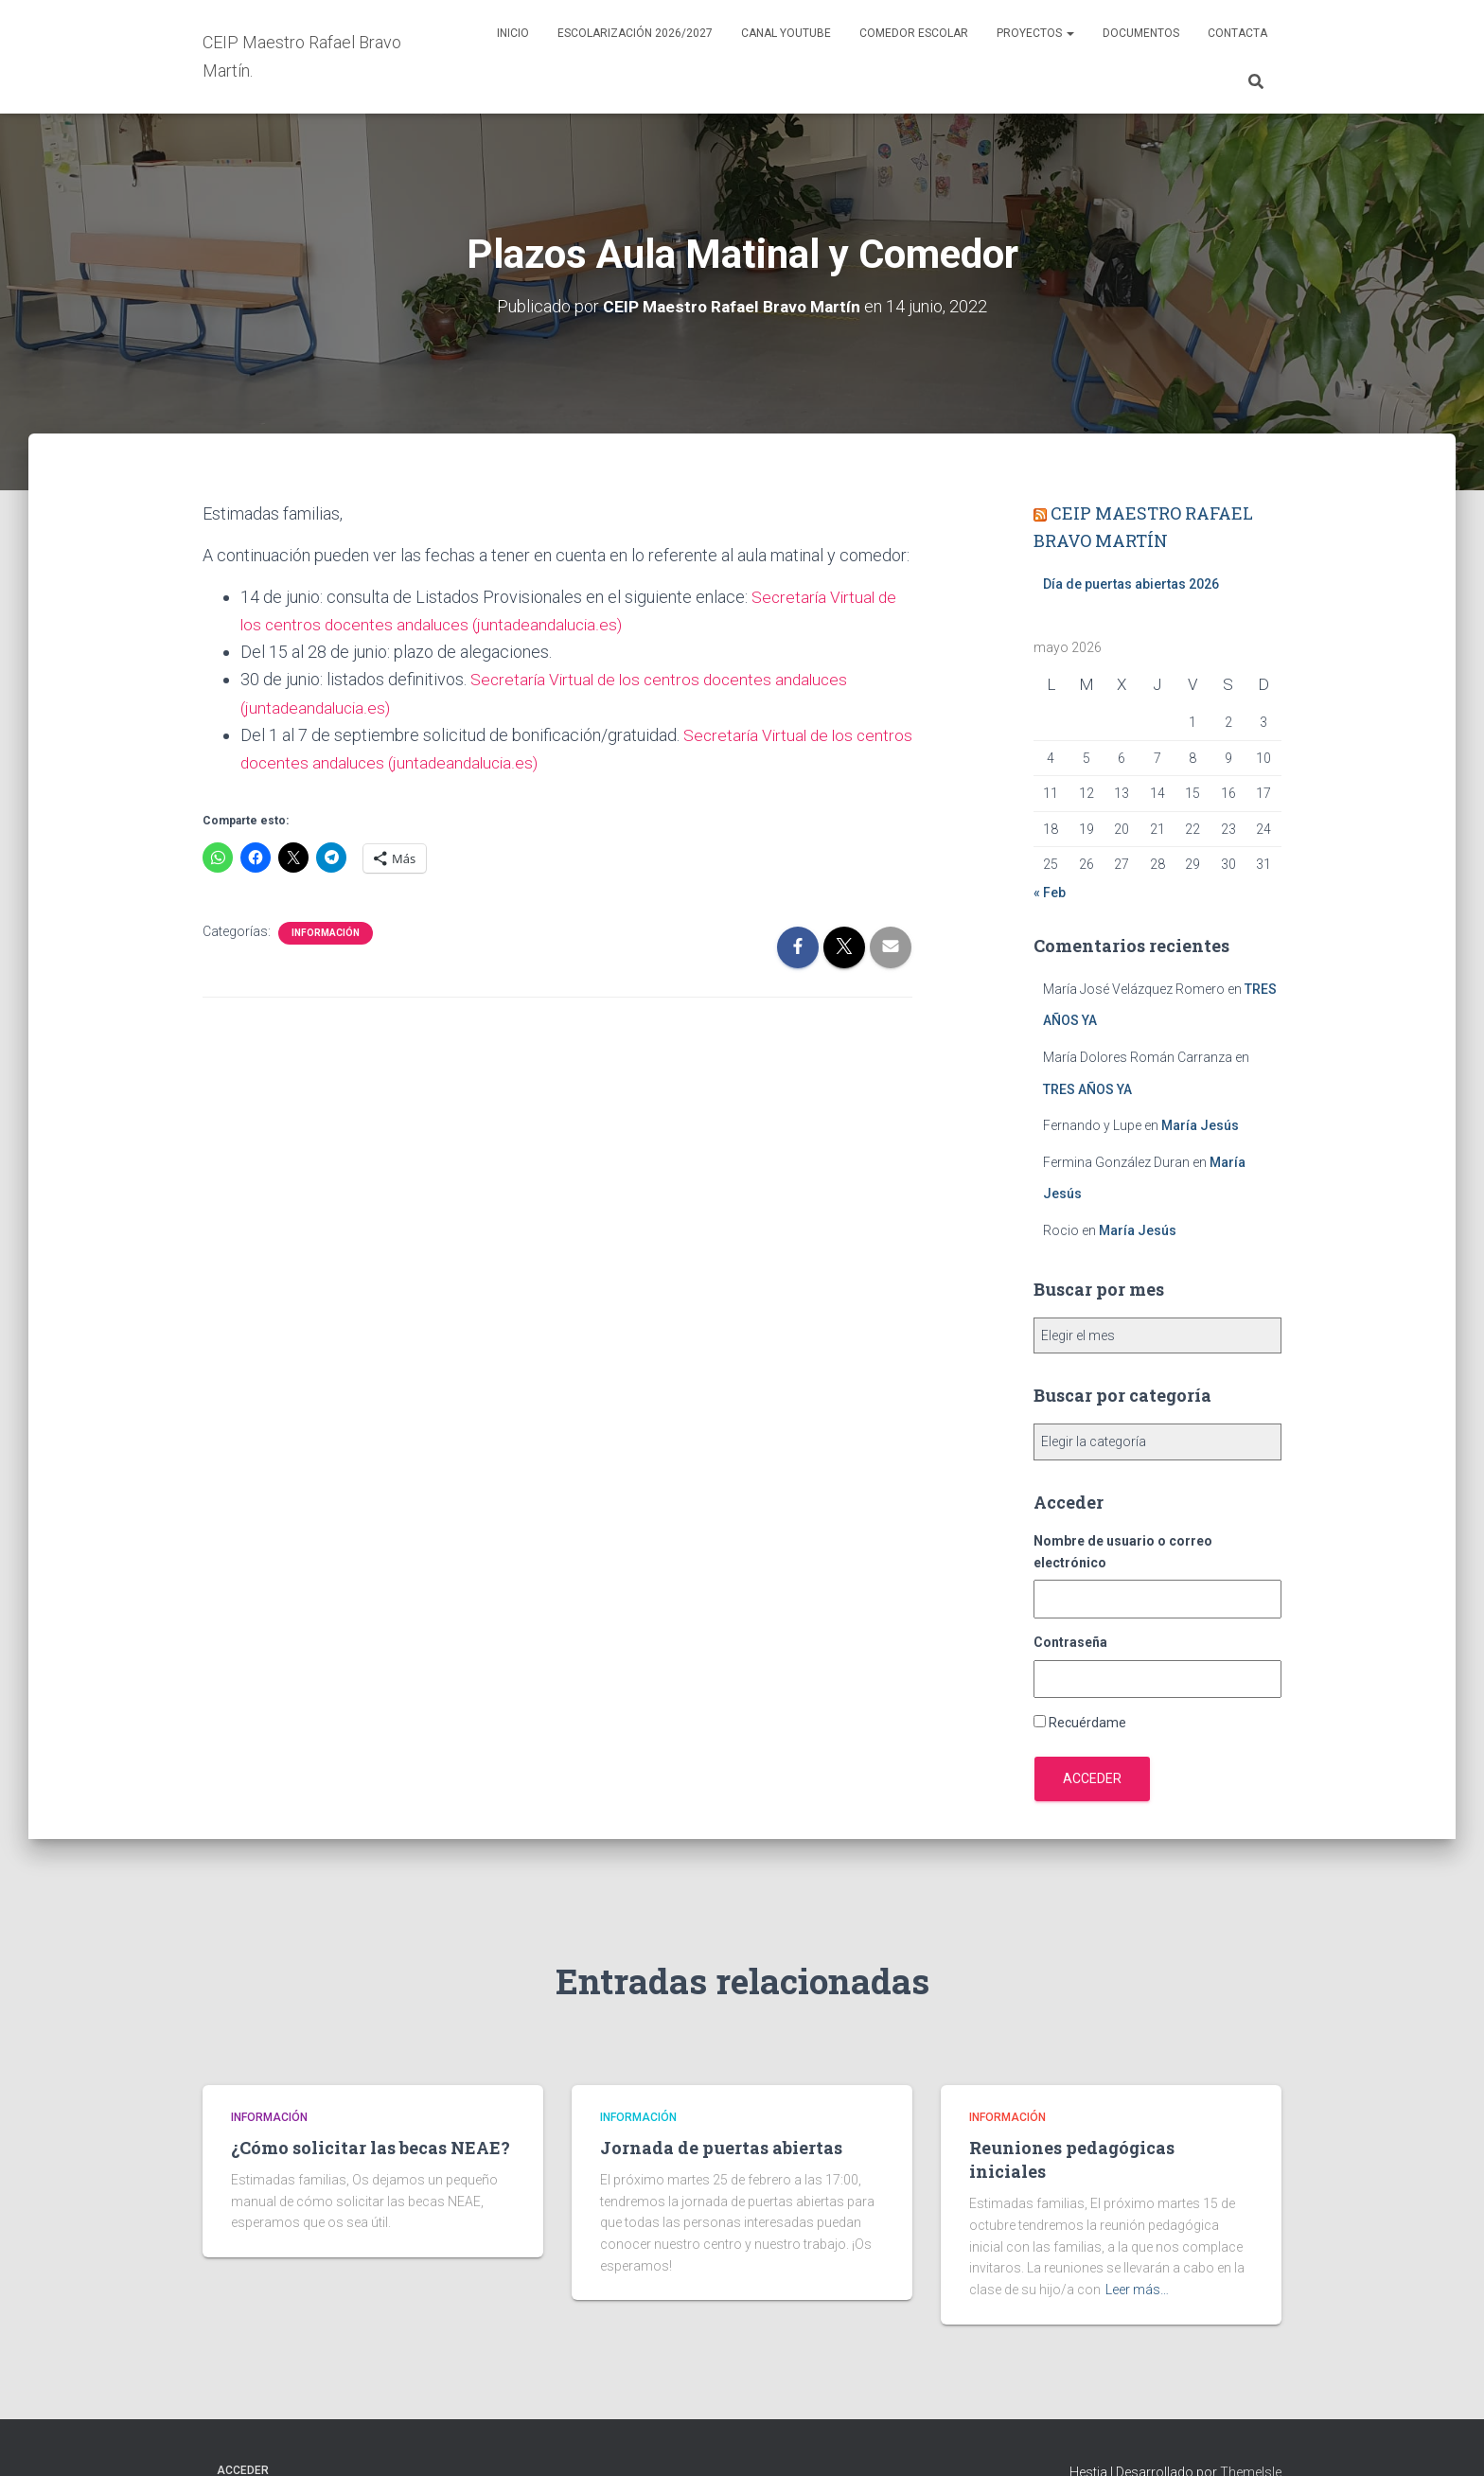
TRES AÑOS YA (1087, 1089)
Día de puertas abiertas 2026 (1131, 584)
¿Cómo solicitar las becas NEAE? (370, 2147)
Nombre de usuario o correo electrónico (1123, 1551)
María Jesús (1200, 1125)
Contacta (1237, 33)
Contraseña (1070, 1642)
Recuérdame (1087, 1722)
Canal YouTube (786, 33)
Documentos (1141, 33)
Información (326, 933)
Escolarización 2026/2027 (635, 33)
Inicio (513, 33)
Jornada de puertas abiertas (721, 2147)
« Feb (1050, 892)
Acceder (1092, 1778)
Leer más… (1137, 2289)
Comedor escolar (913, 33)
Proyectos (1035, 33)
